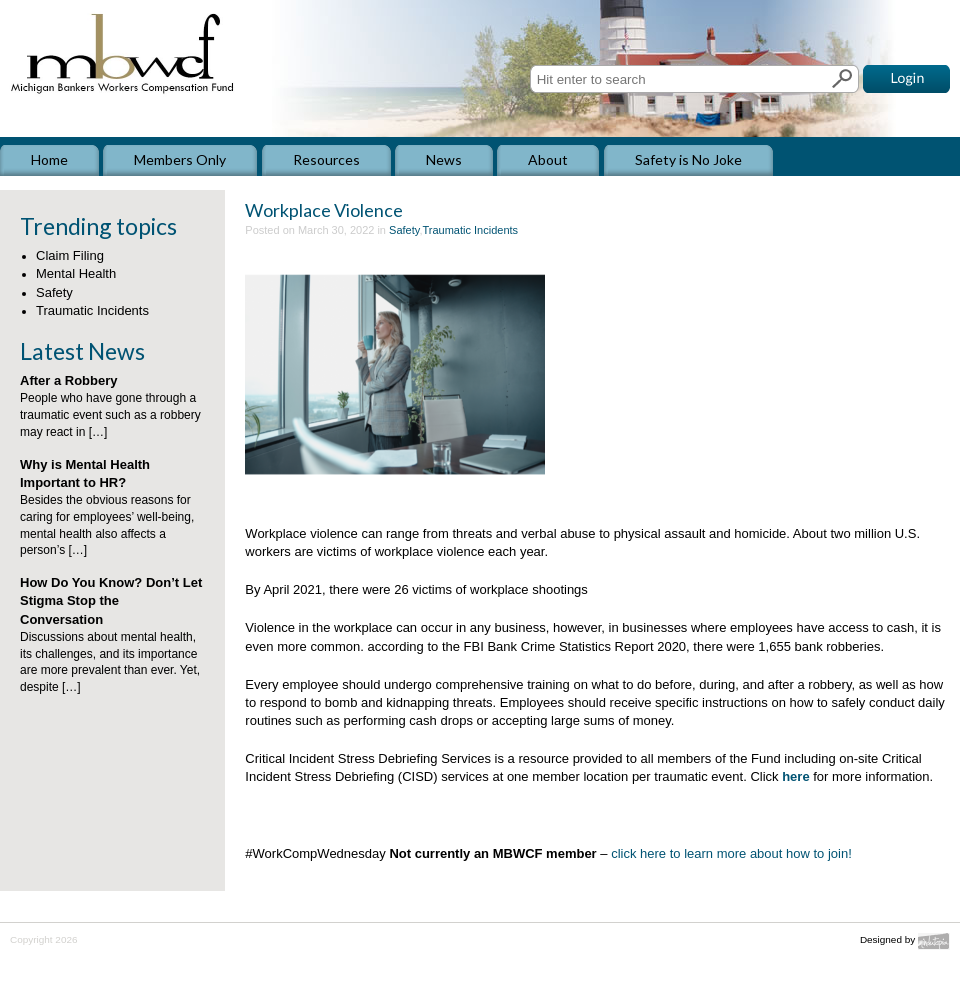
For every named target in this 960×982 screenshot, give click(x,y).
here (795, 776)
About (548, 159)
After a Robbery (69, 380)
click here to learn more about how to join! (731, 853)
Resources (326, 159)
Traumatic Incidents (92, 310)
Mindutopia (934, 941)
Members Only (180, 159)
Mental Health (76, 273)
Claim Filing (70, 255)
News (444, 159)
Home (49, 159)
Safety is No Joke (688, 159)
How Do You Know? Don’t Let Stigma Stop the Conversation (111, 600)
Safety (54, 292)
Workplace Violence (324, 210)
